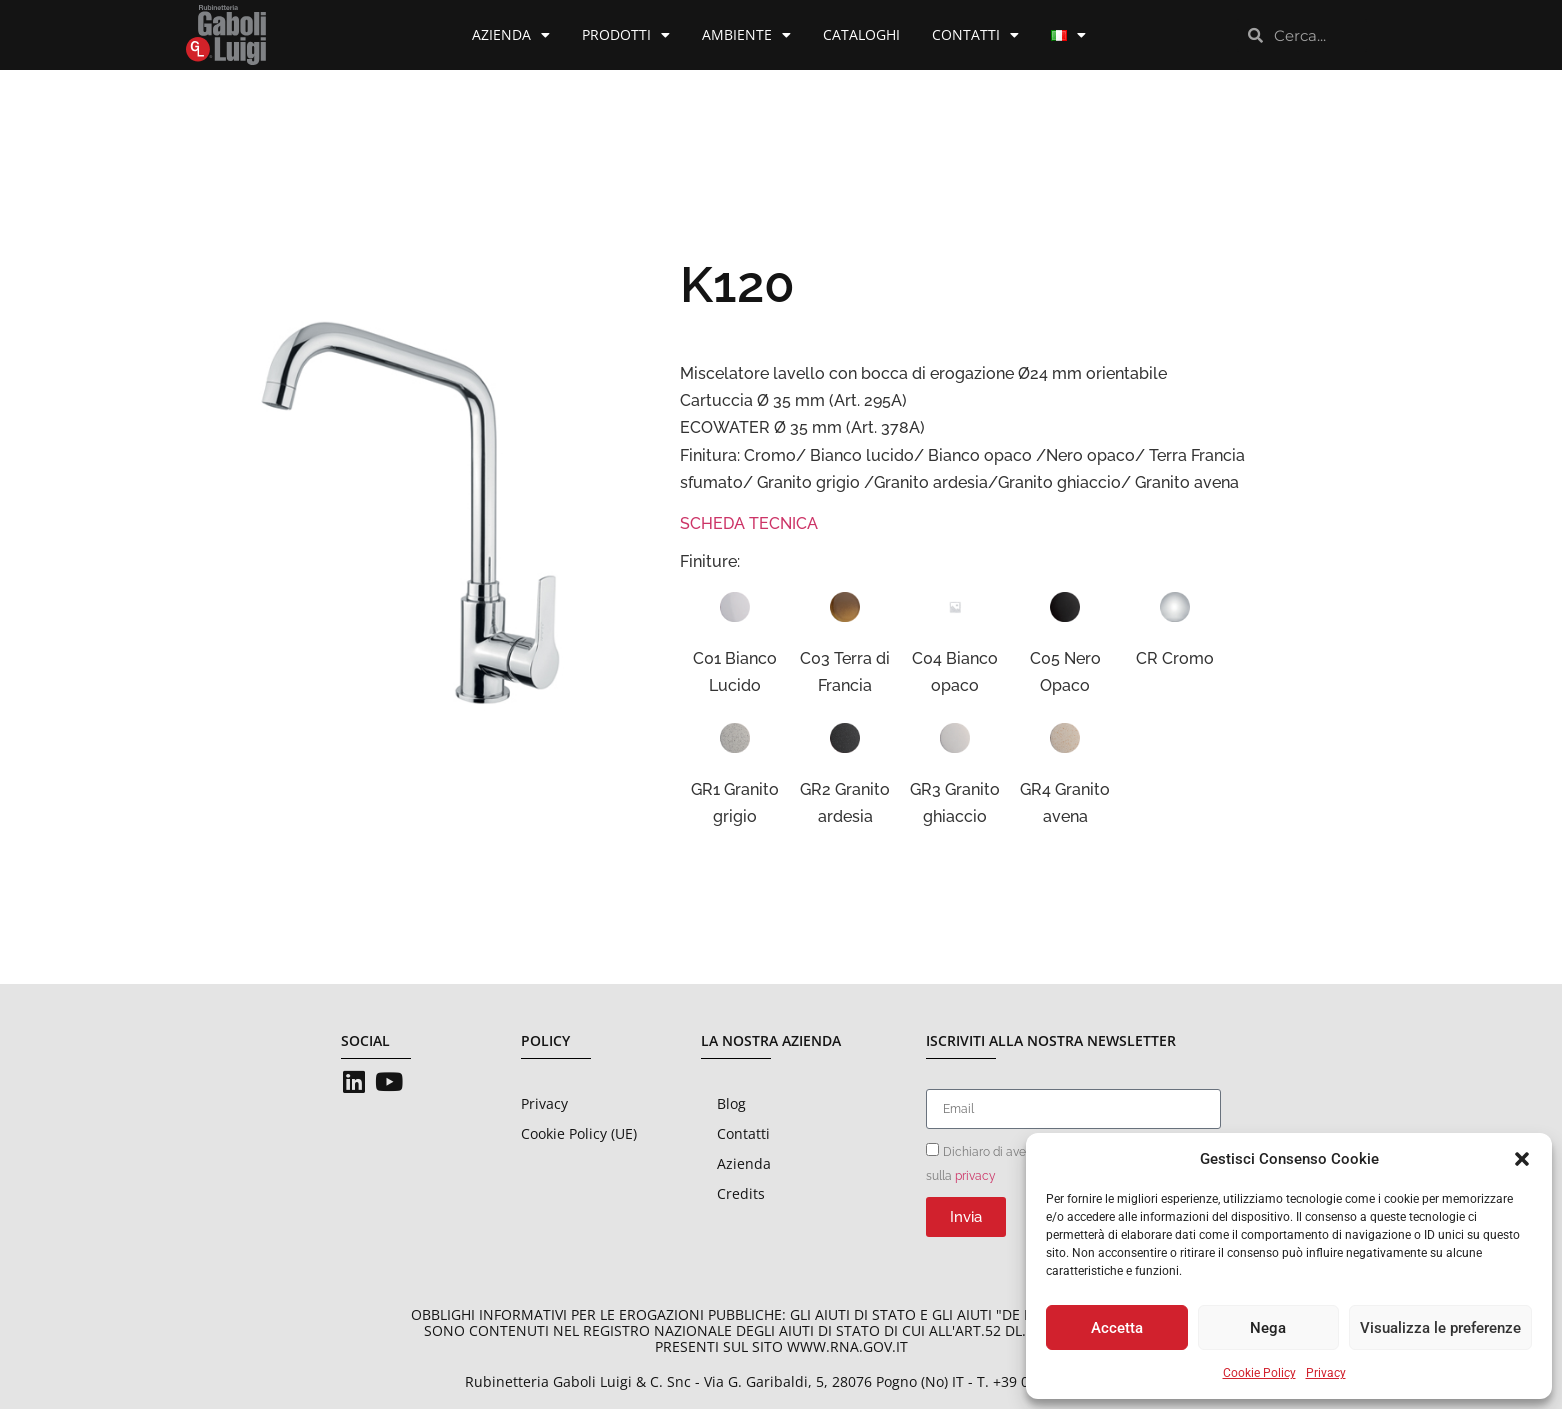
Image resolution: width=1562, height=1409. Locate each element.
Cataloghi (861, 34)
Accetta (1117, 1328)
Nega (1268, 1328)
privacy (975, 1176)
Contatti (975, 35)
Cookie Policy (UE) (579, 1133)
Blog (731, 1103)
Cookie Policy (1259, 1373)
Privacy (1326, 1373)
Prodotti (626, 35)
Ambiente (746, 35)
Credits (741, 1193)
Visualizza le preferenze (1440, 1328)
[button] (1522, 1159)
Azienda (511, 35)
